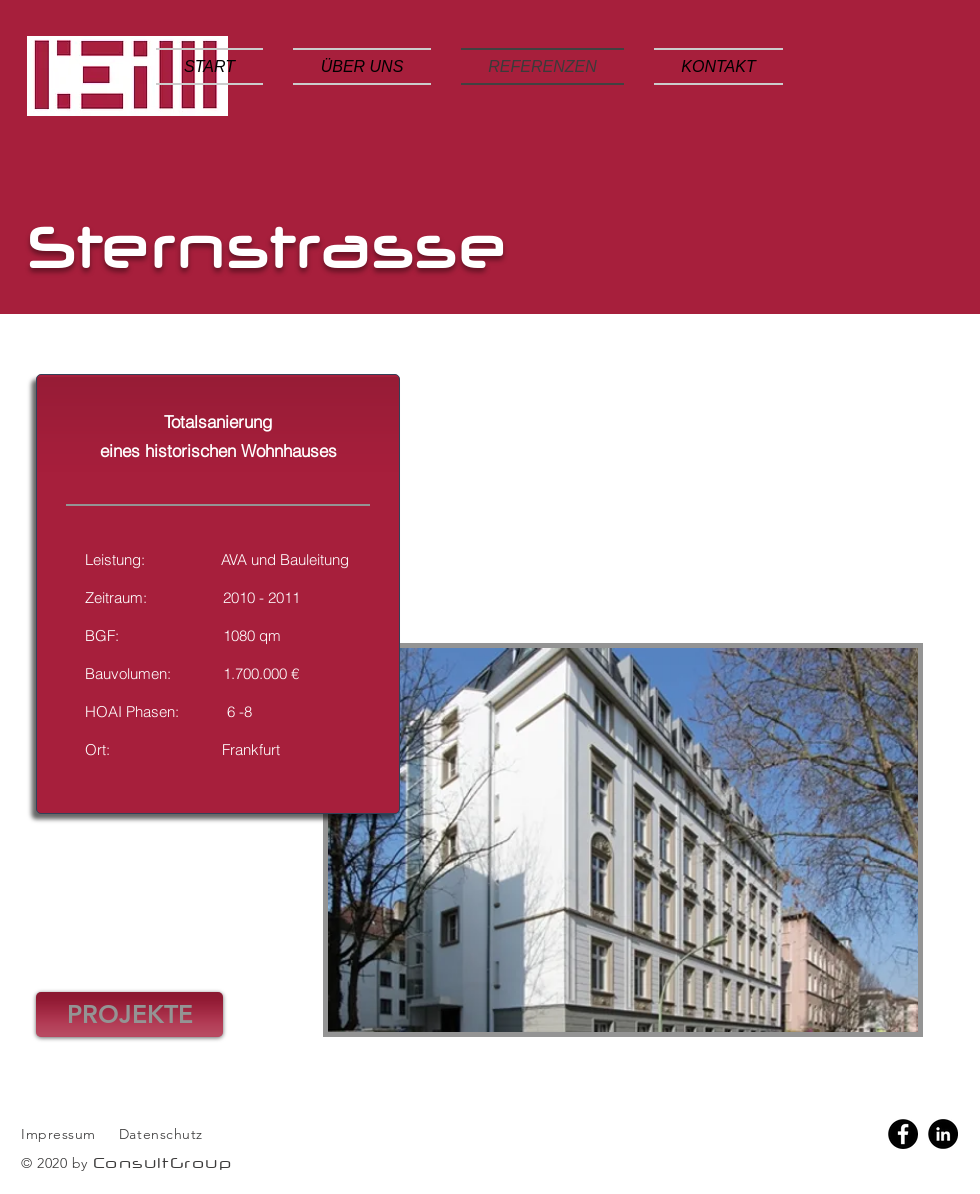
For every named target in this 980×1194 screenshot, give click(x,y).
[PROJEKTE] (129, 1014)
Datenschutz (163, 1134)
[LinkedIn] (943, 1134)
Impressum (58, 1134)
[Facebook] (903, 1134)
